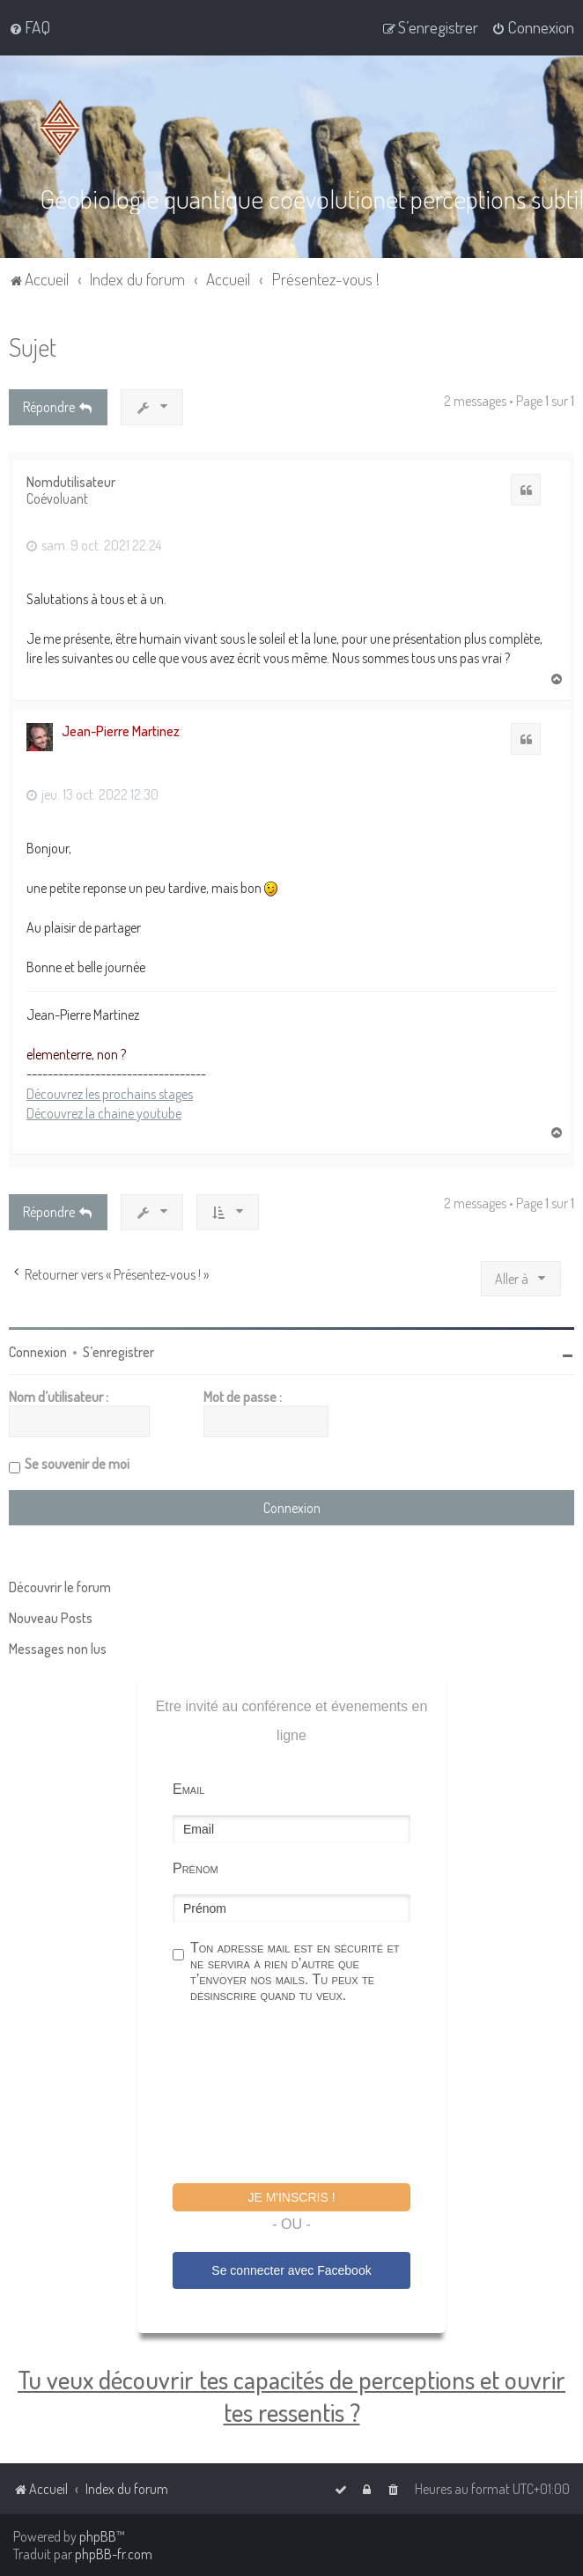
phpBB (97, 2536)
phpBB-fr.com (113, 2554)
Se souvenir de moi (77, 1463)
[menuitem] (29, 27)
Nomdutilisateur (70, 480)
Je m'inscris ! (291, 2196)
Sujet (32, 345)
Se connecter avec (291, 2269)
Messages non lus (58, 1648)
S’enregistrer (118, 1351)
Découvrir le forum (60, 1586)
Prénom (195, 1867)
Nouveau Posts (50, 1617)
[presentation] (306, 2095)
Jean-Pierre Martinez (121, 729)
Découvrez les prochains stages (109, 1092)
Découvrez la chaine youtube (103, 1112)
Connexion (38, 1351)
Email (188, 1788)
